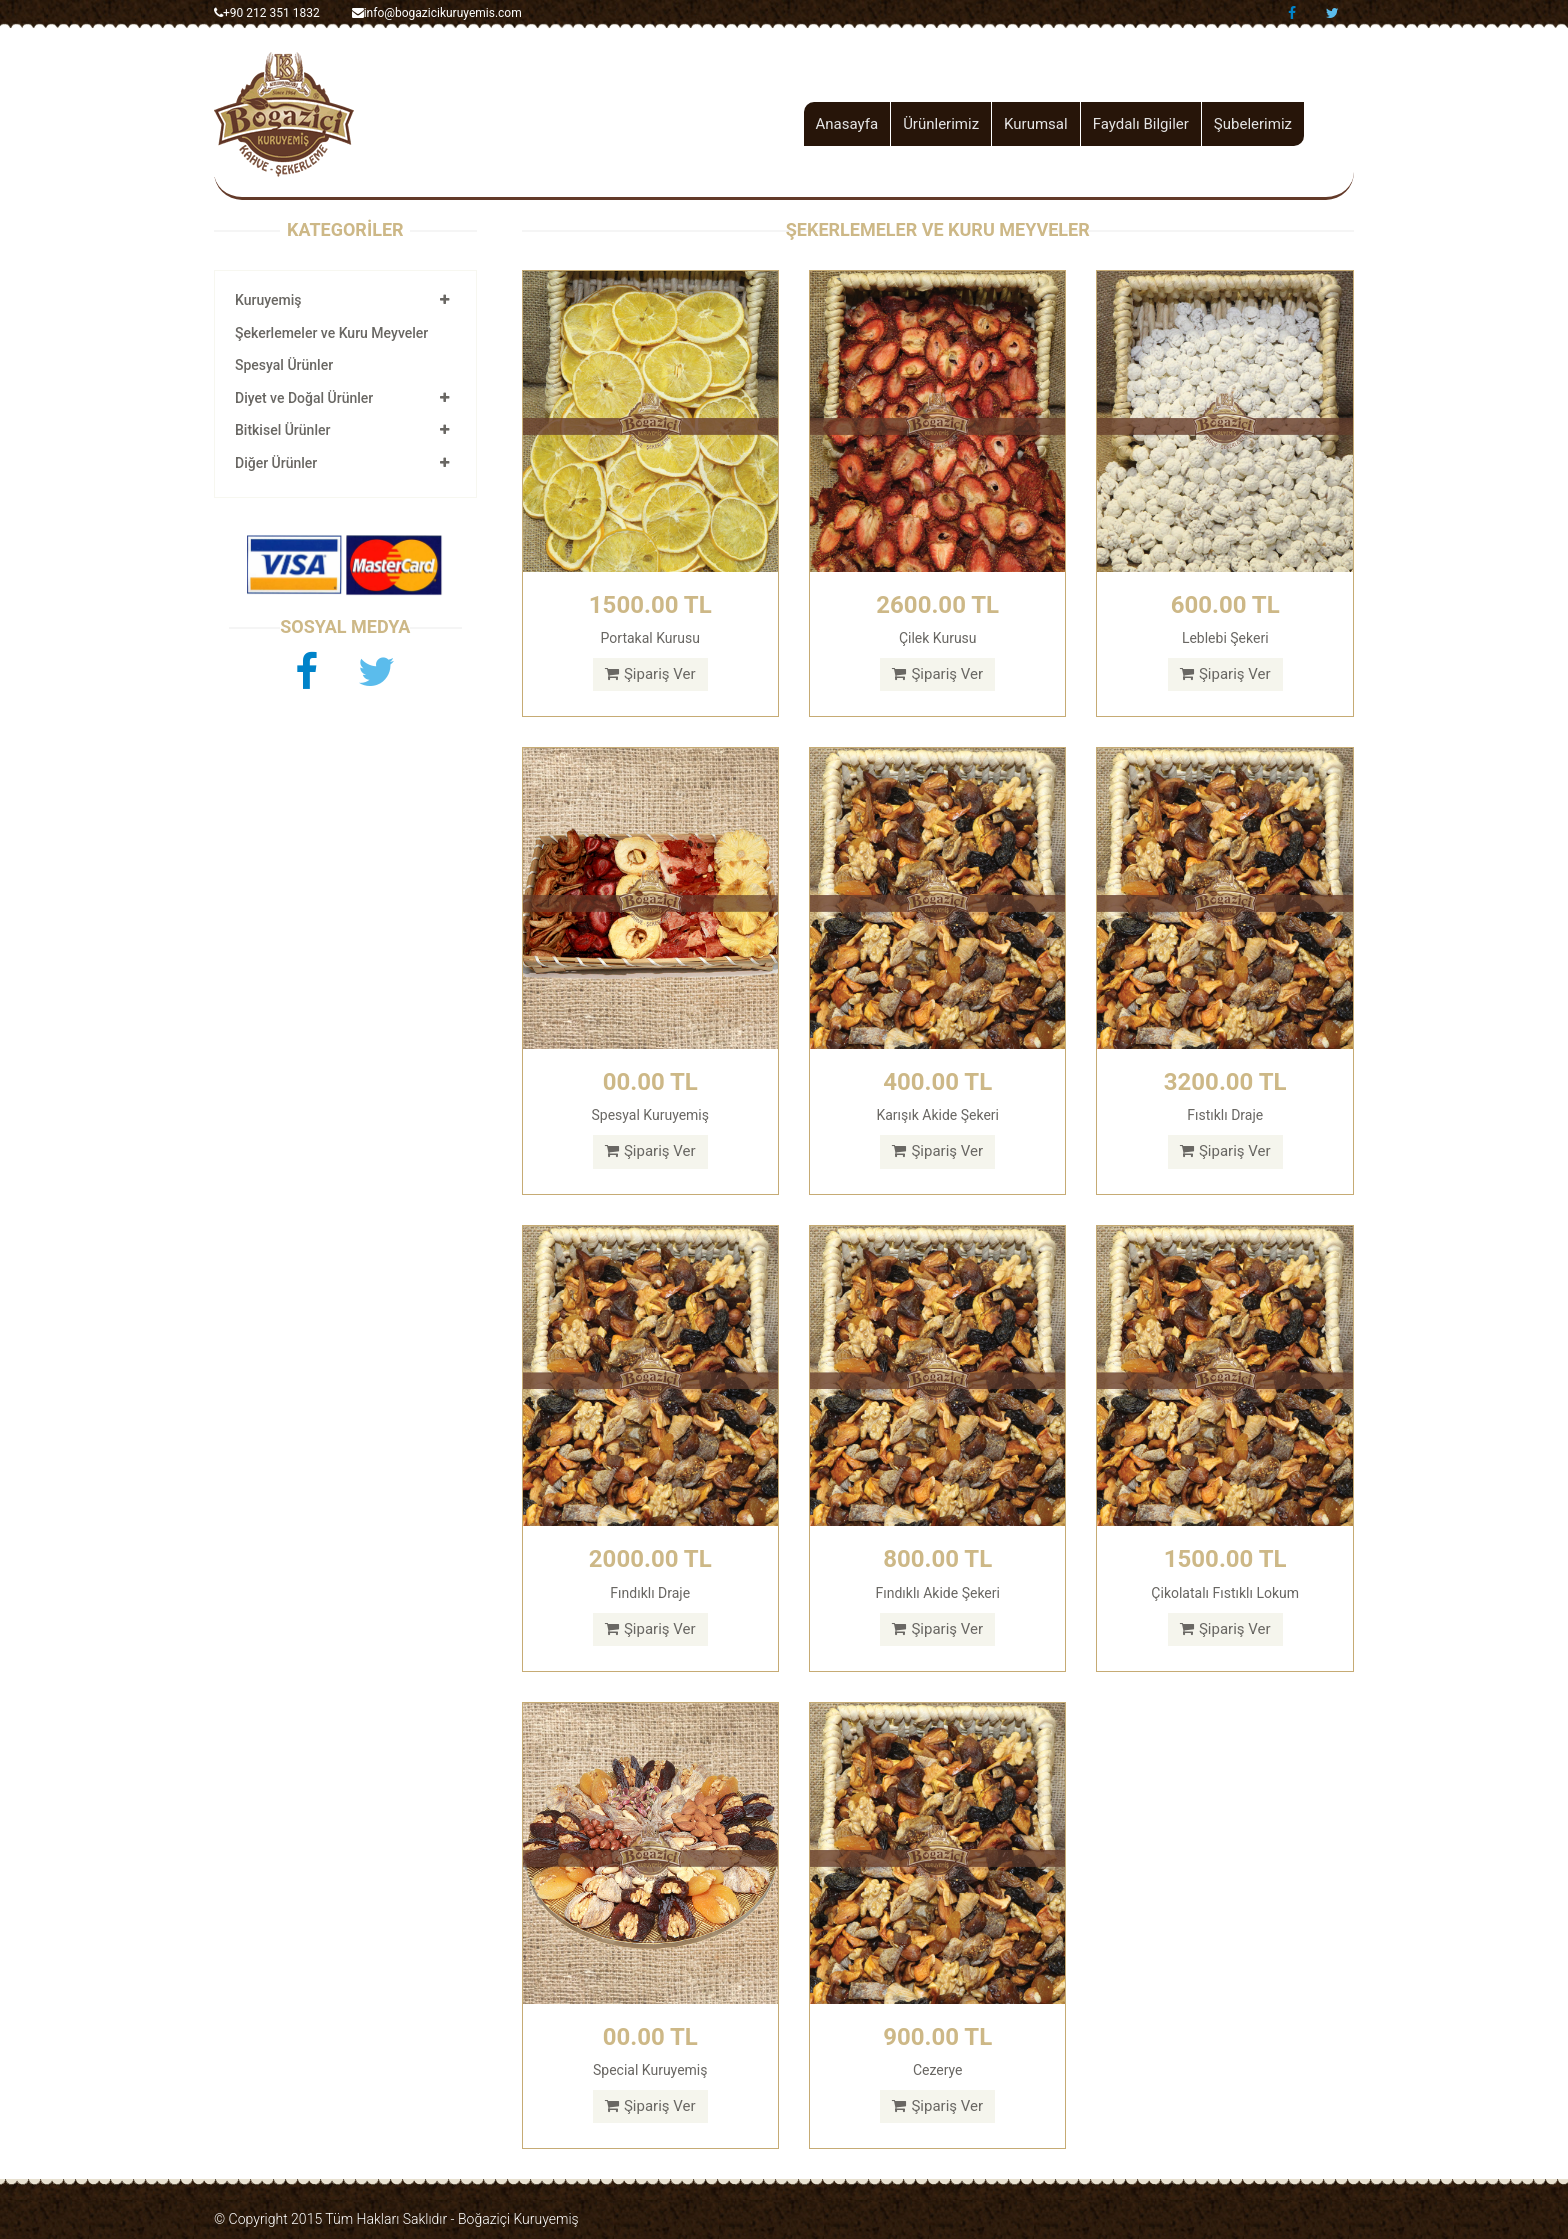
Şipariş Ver (650, 674)
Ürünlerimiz (941, 124)
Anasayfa (847, 124)
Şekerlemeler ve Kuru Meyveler (331, 333)
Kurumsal (1036, 124)
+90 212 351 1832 (267, 13)
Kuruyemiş (268, 300)
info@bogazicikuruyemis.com (437, 13)
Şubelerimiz (1253, 124)
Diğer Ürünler (276, 463)
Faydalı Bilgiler (1141, 124)
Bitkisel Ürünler (282, 430)
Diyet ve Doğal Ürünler (304, 398)
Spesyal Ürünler (284, 365)
